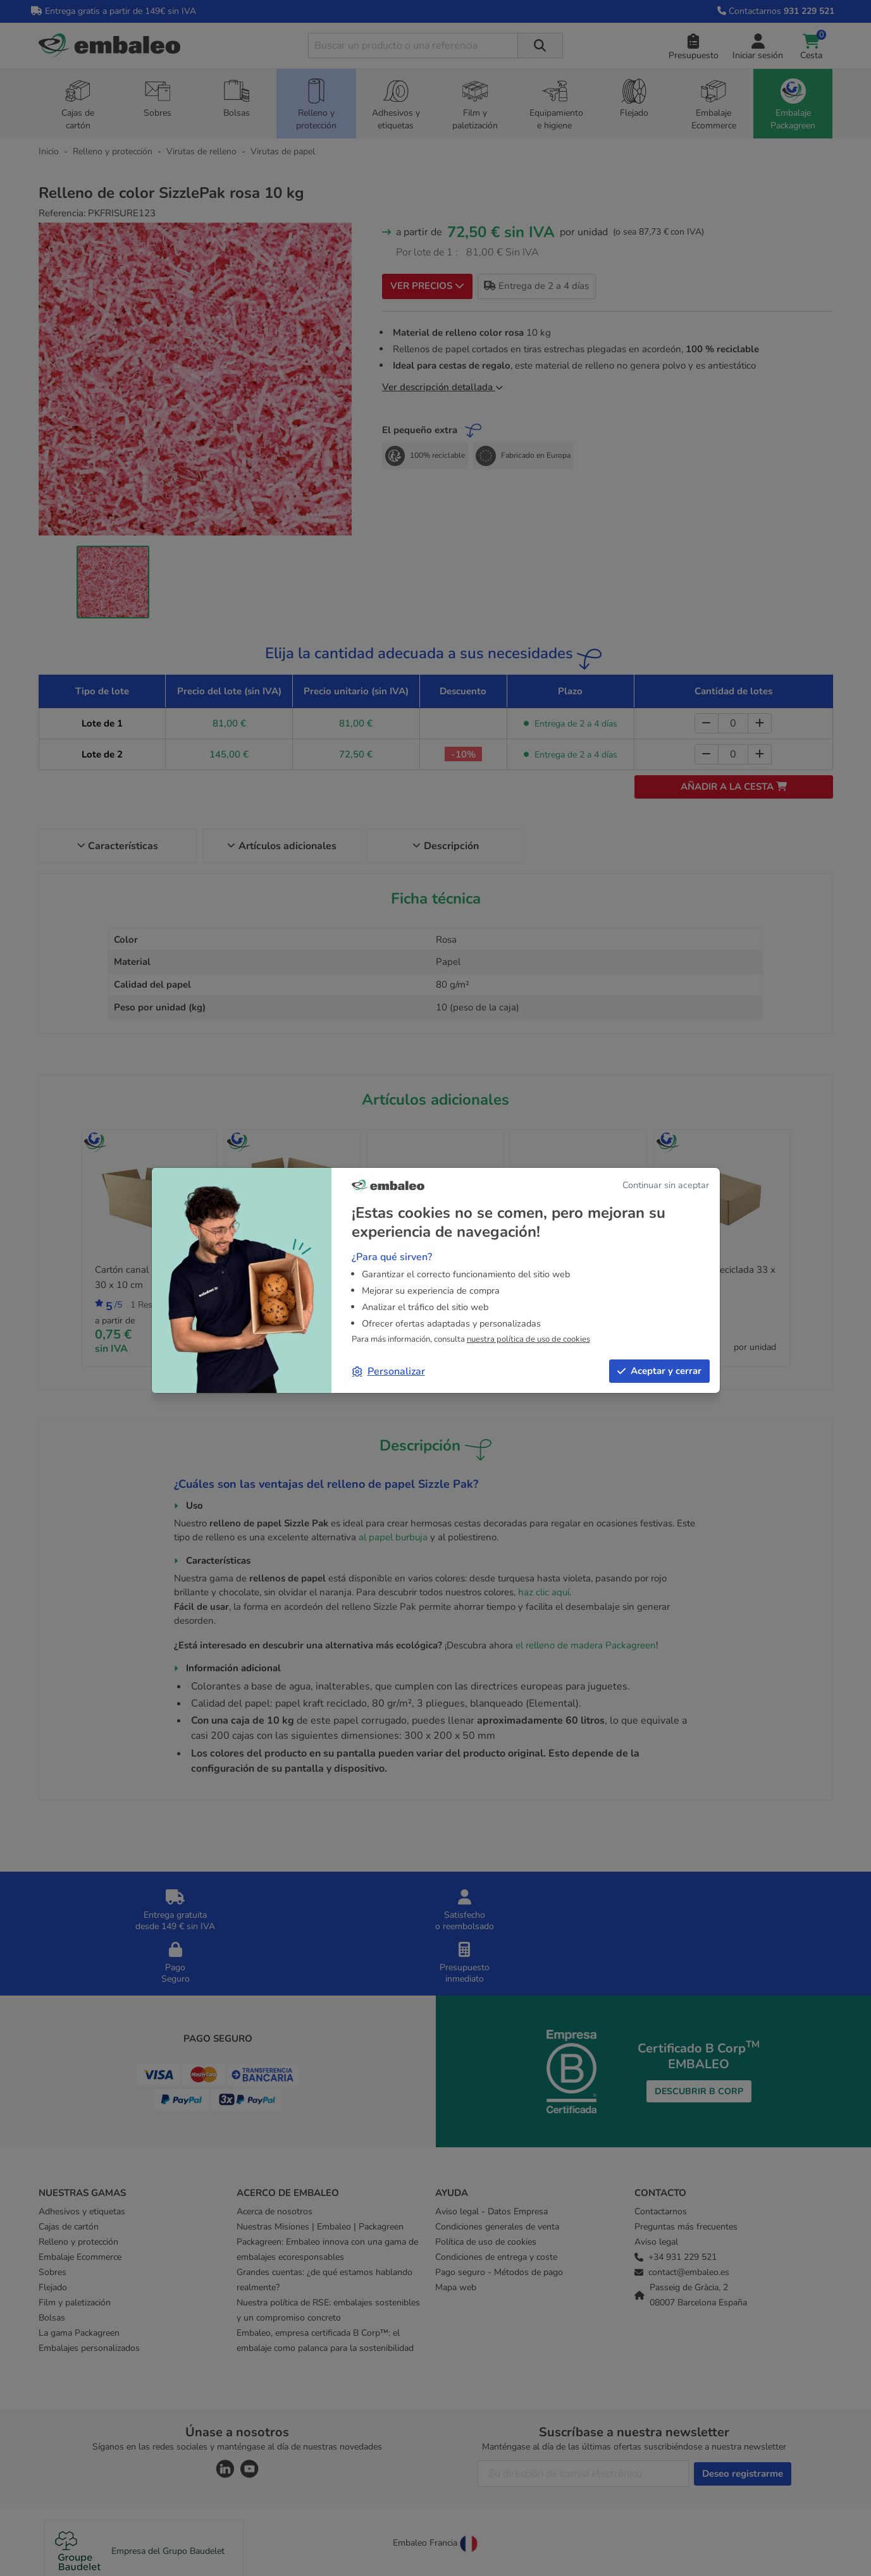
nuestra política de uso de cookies (528, 1339)
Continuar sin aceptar (665, 1185)
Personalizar (388, 1371)
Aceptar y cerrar (659, 1371)
